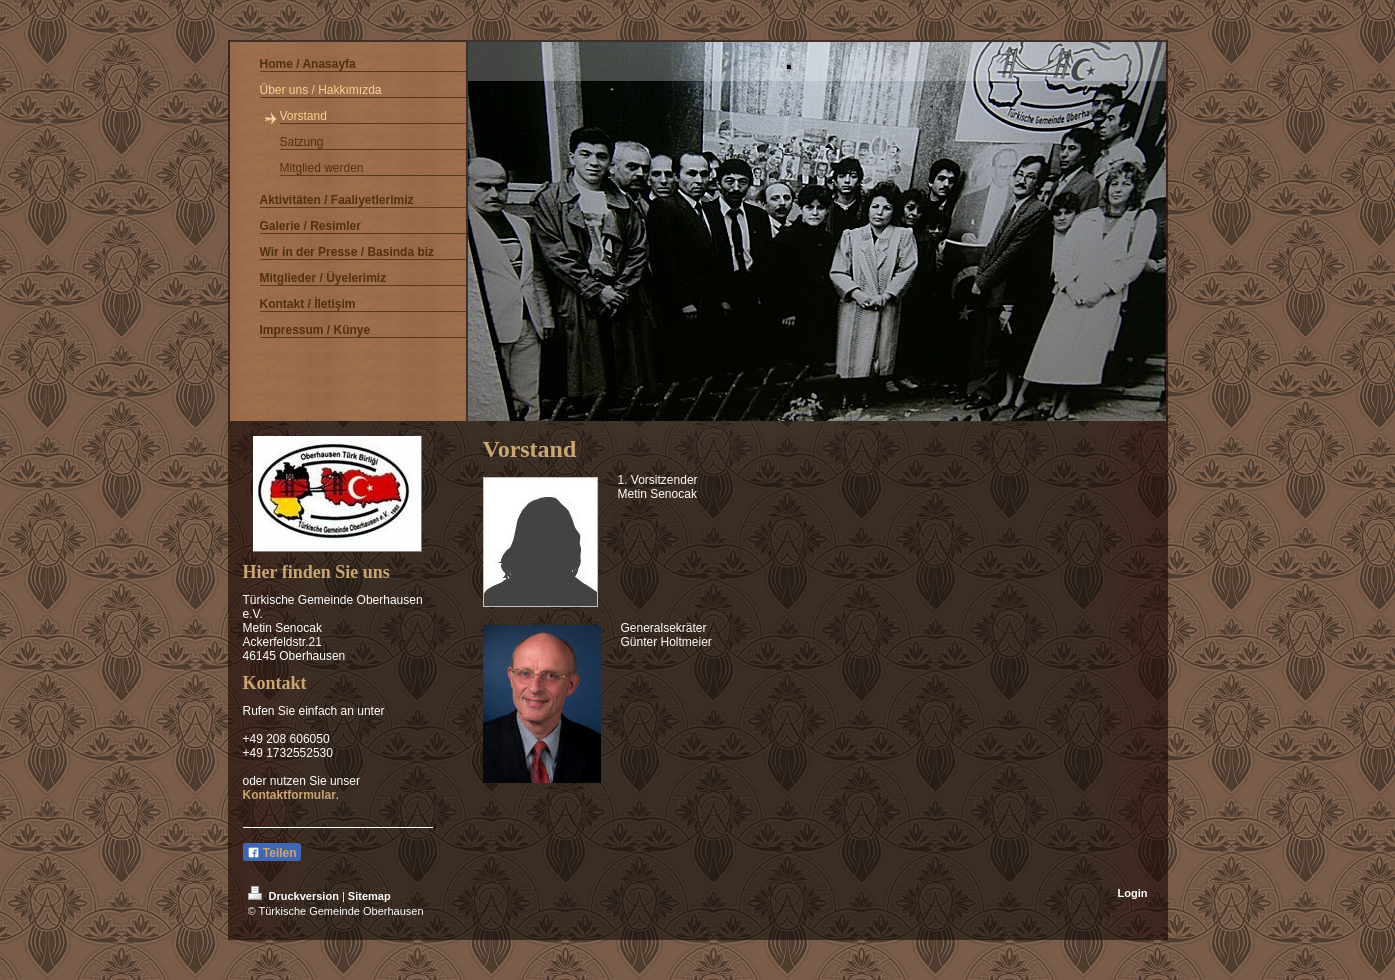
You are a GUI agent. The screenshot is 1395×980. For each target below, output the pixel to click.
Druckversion (295, 896)
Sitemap (369, 896)
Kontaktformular (289, 795)
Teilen (272, 853)
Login (1133, 893)
